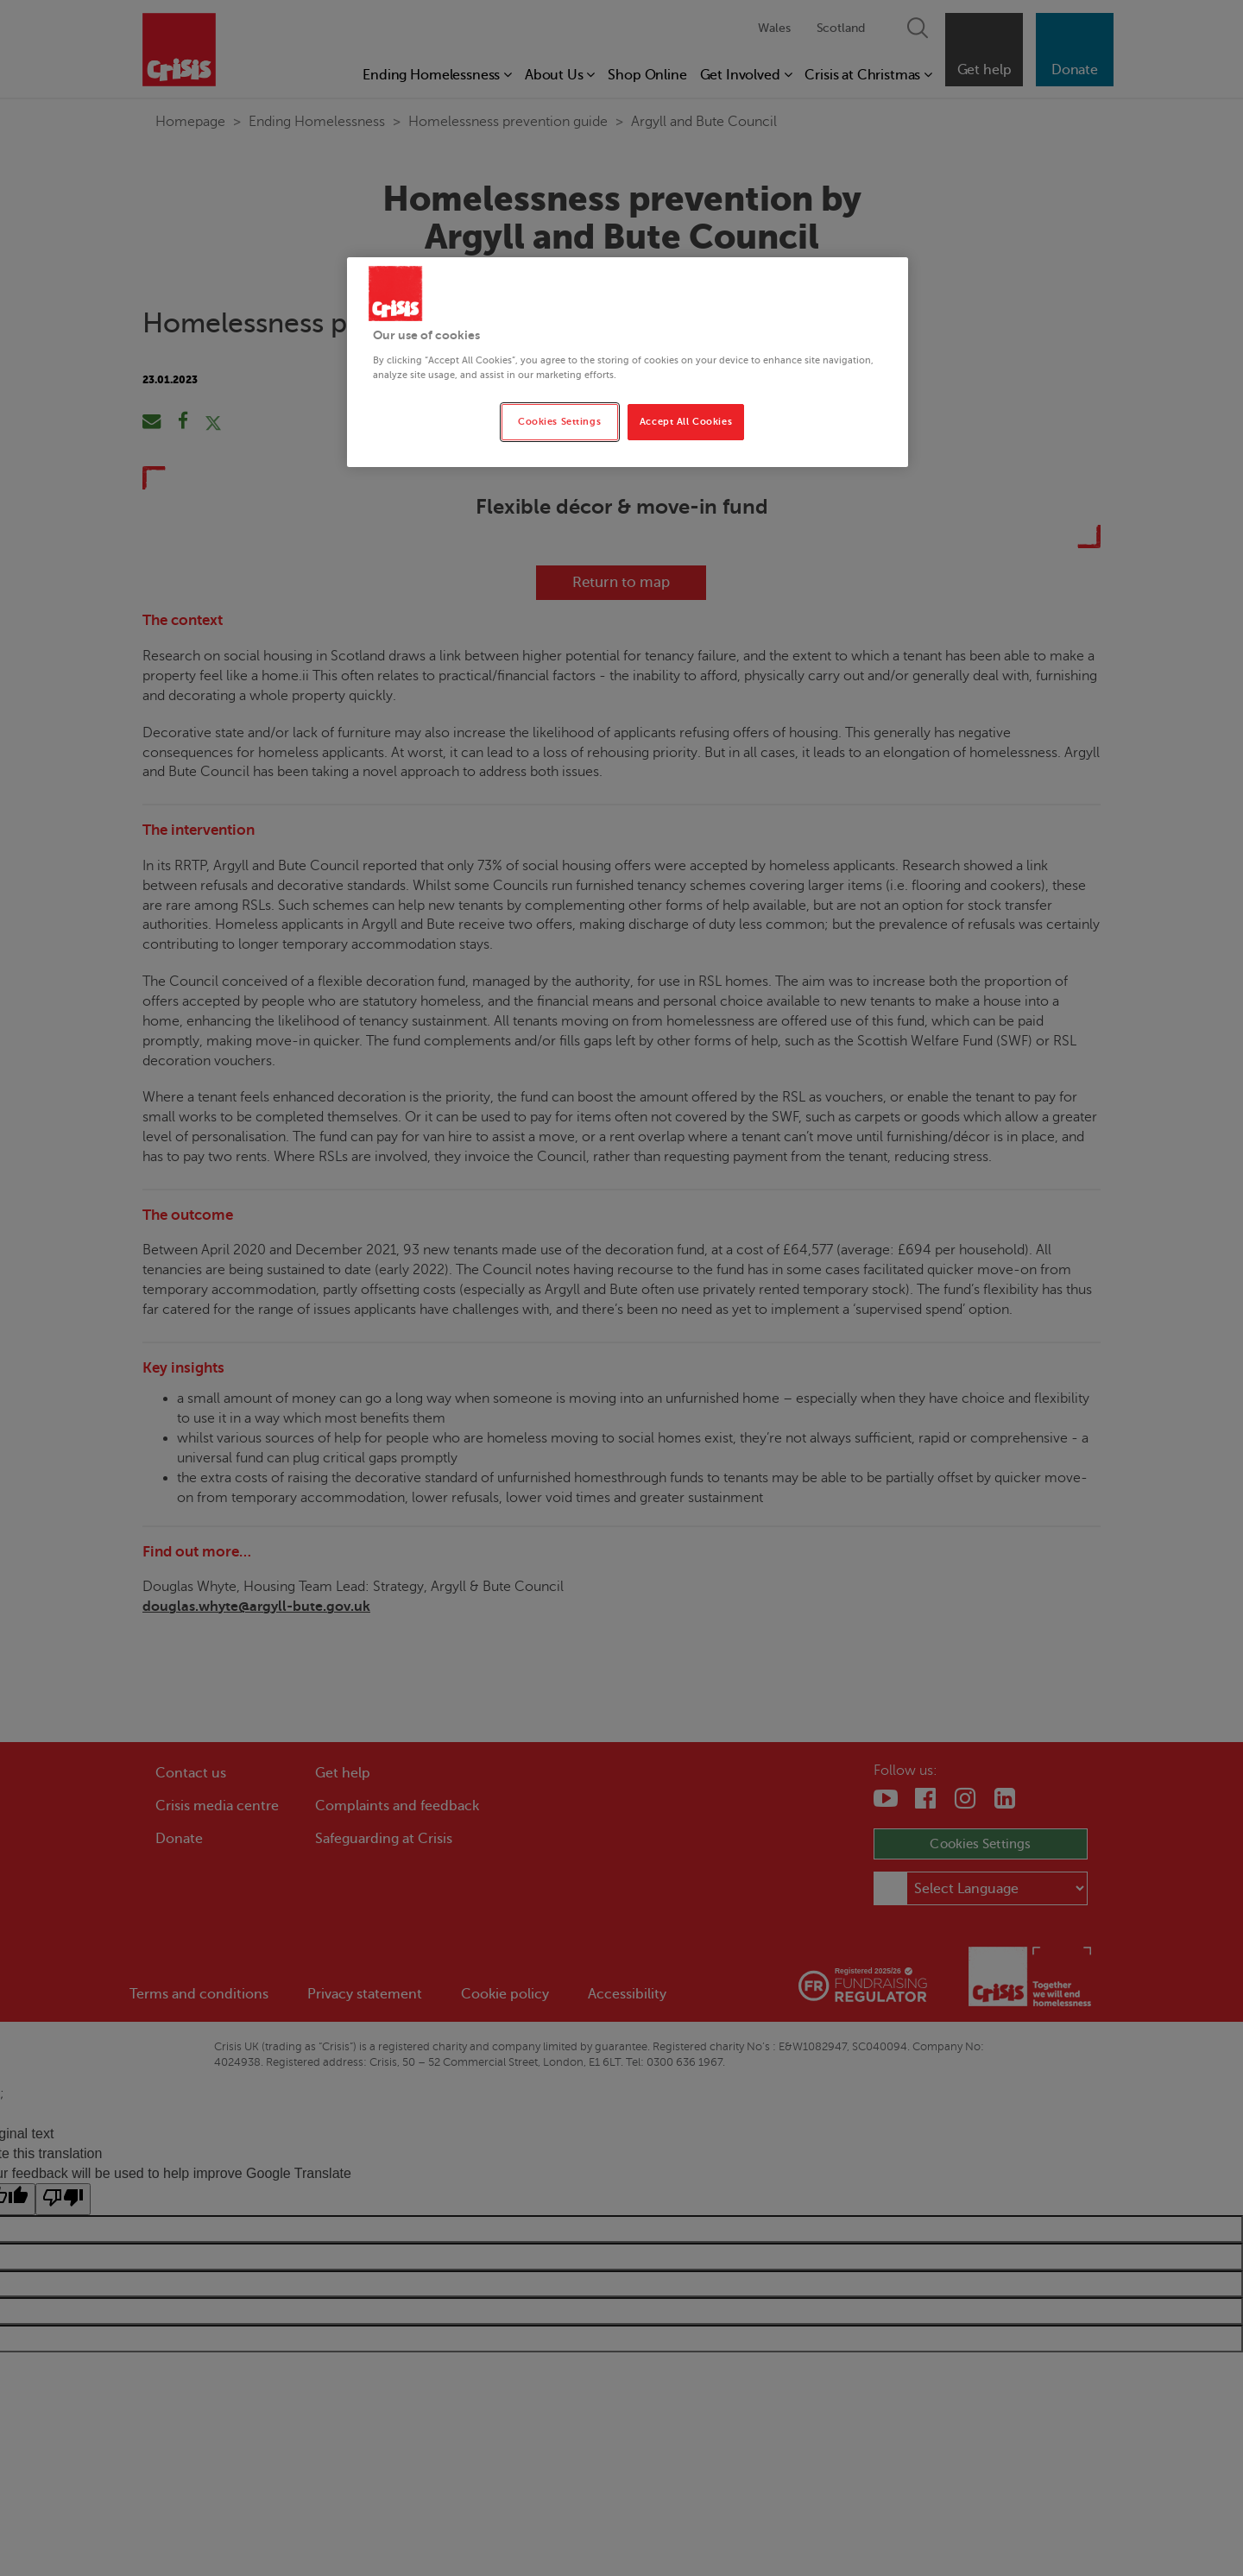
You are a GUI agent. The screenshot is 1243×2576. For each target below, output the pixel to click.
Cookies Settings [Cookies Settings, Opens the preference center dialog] (559, 421)
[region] (627, 362)
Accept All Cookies (686, 421)
